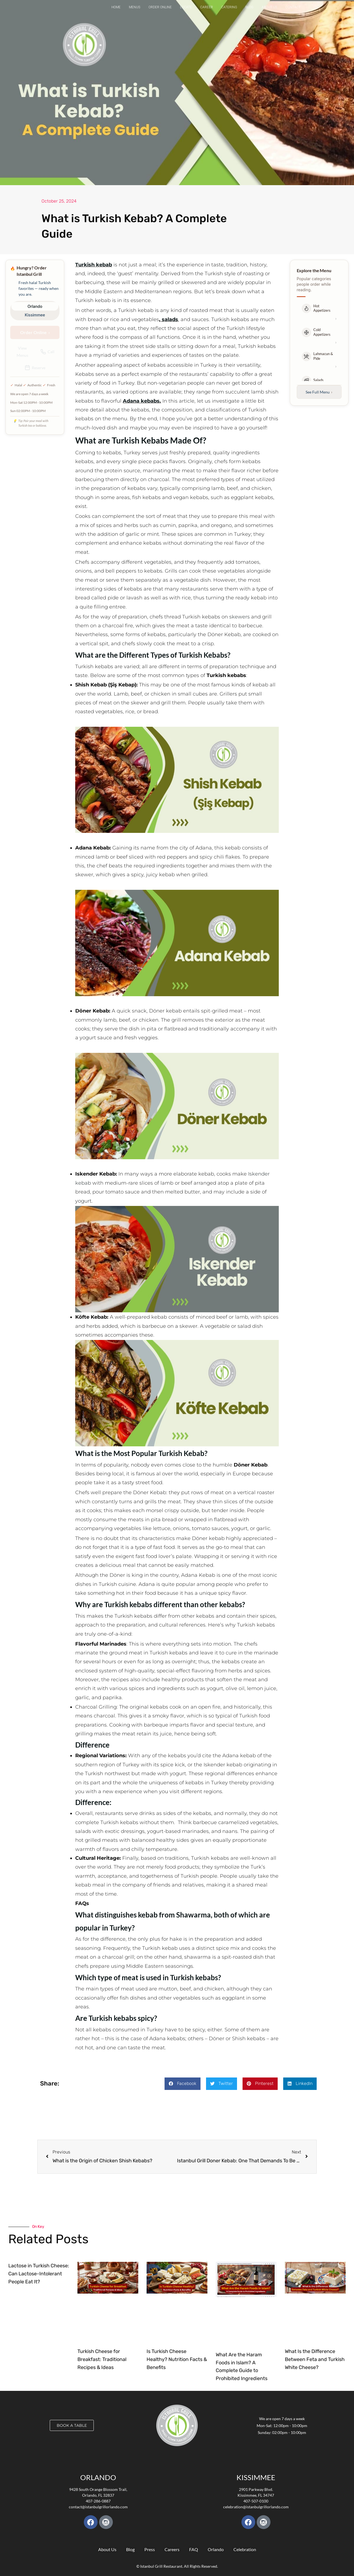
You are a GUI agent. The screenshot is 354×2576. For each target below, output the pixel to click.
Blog (249, 7)
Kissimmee (35, 315)
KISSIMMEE (255, 2477)
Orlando (34, 306)
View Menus (22, 351)
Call (47, 352)
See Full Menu (319, 392)
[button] (183, 2083)
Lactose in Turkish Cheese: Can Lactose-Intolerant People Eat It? (38, 2274)
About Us (269, 7)
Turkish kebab (93, 265)
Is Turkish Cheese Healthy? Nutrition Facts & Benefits (177, 2359)
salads (170, 319)
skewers (239, 617)
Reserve (35, 367)
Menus (134, 7)
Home (116, 7)
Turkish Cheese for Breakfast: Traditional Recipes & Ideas (101, 2359)
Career (206, 7)
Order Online (160, 7)
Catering (229, 7)
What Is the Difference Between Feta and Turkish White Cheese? (315, 2359)
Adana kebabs (141, 401)
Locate (186, 7)
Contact (293, 7)
